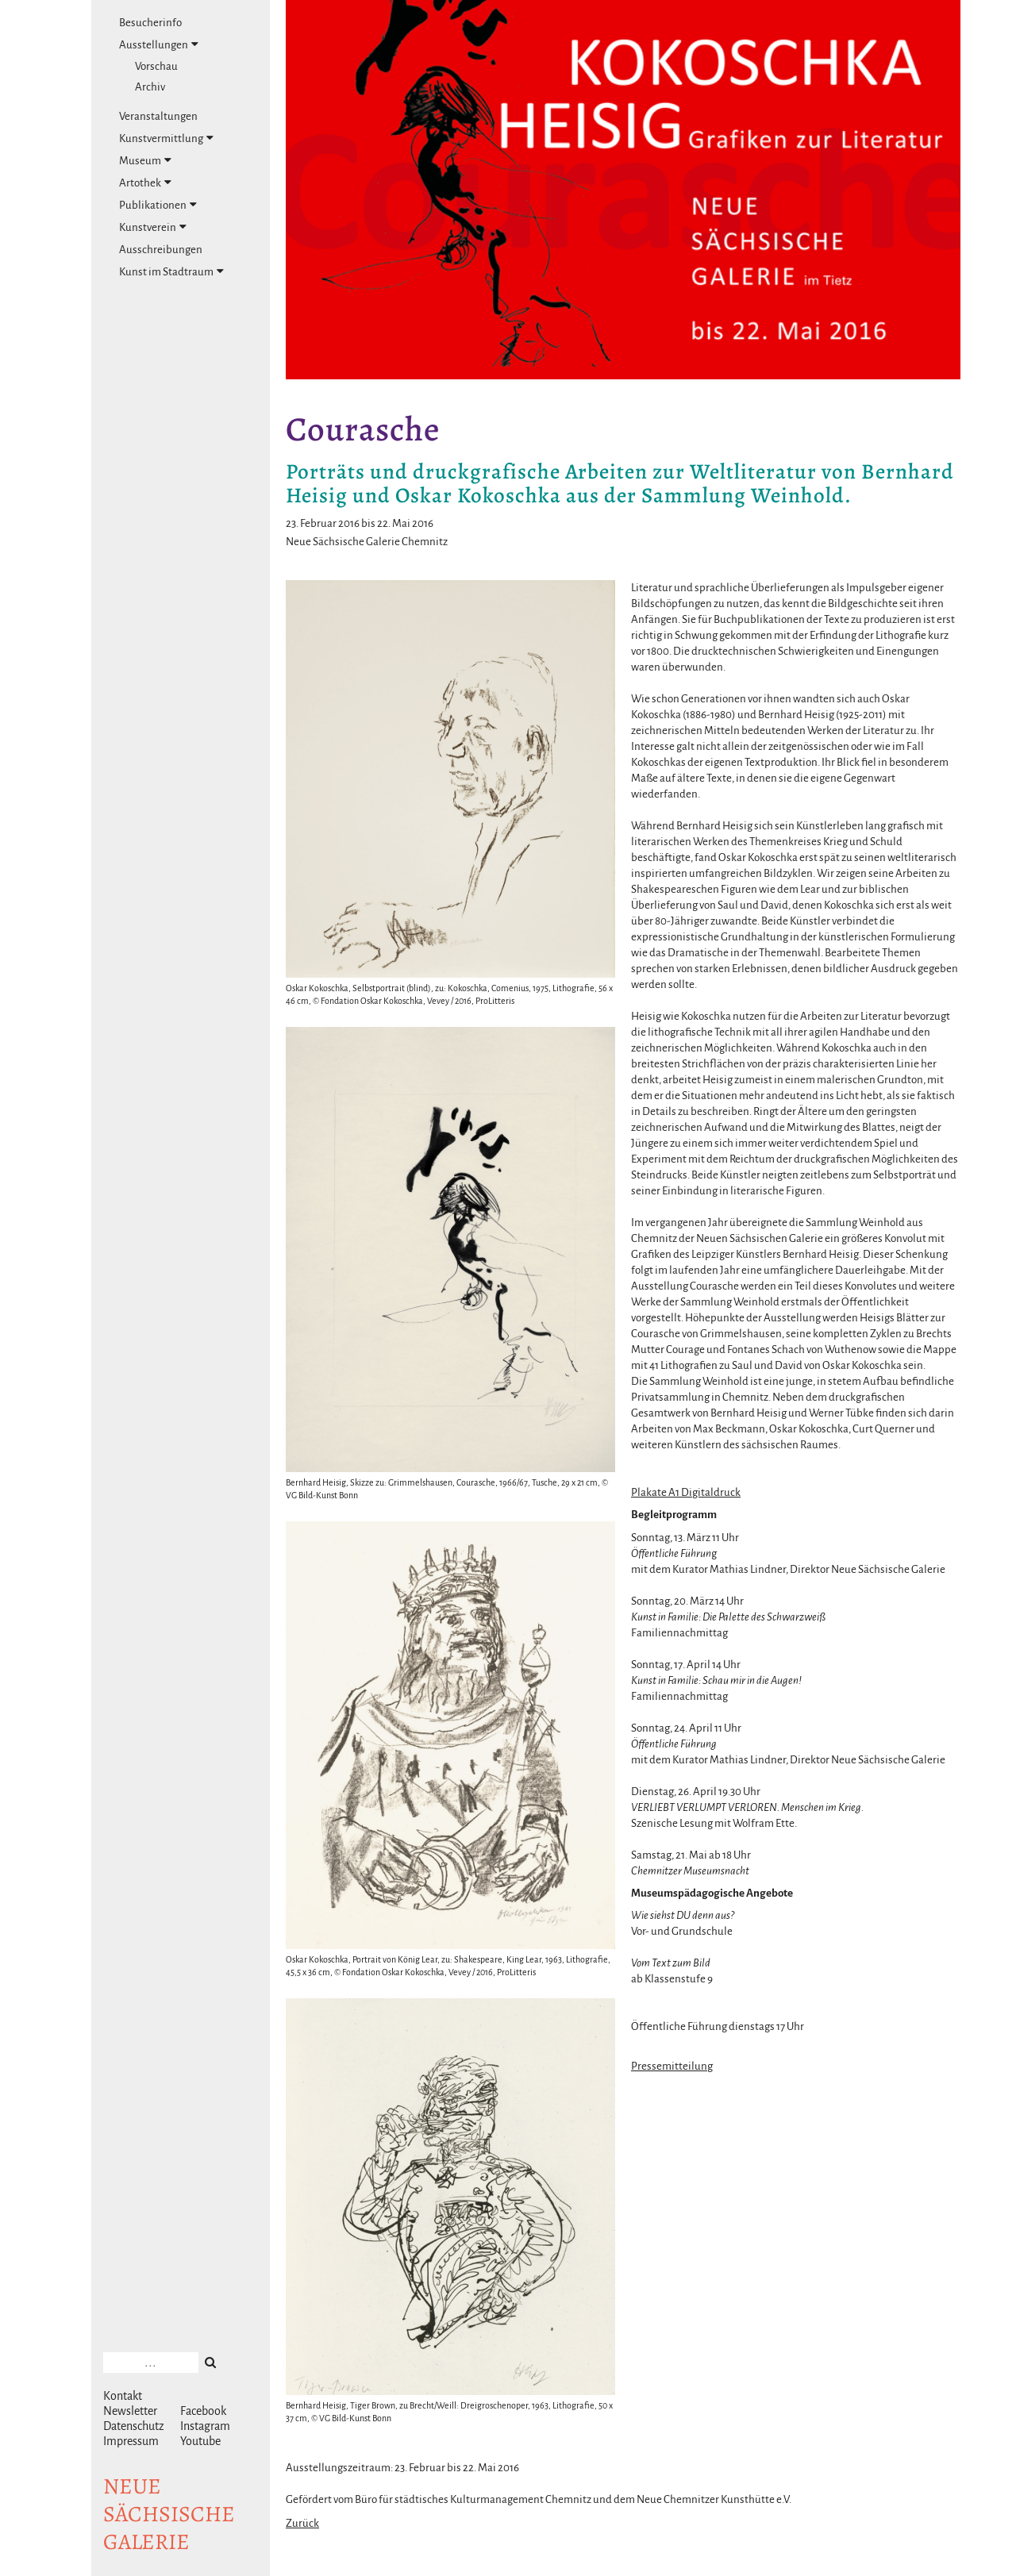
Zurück (302, 2523)
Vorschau (156, 66)
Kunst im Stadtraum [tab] (171, 271)
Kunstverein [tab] (153, 227)
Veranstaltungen (158, 116)
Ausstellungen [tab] (158, 44)
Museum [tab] (145, 160)
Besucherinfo (150, 23)
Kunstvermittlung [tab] (166, 138)
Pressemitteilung (672, 2066)
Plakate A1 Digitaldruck (686, 1492)
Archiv (150, 87)
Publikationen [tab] (158, 204)
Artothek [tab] (145, 182)
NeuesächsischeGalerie (169, 2514)
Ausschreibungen (160, 250)
